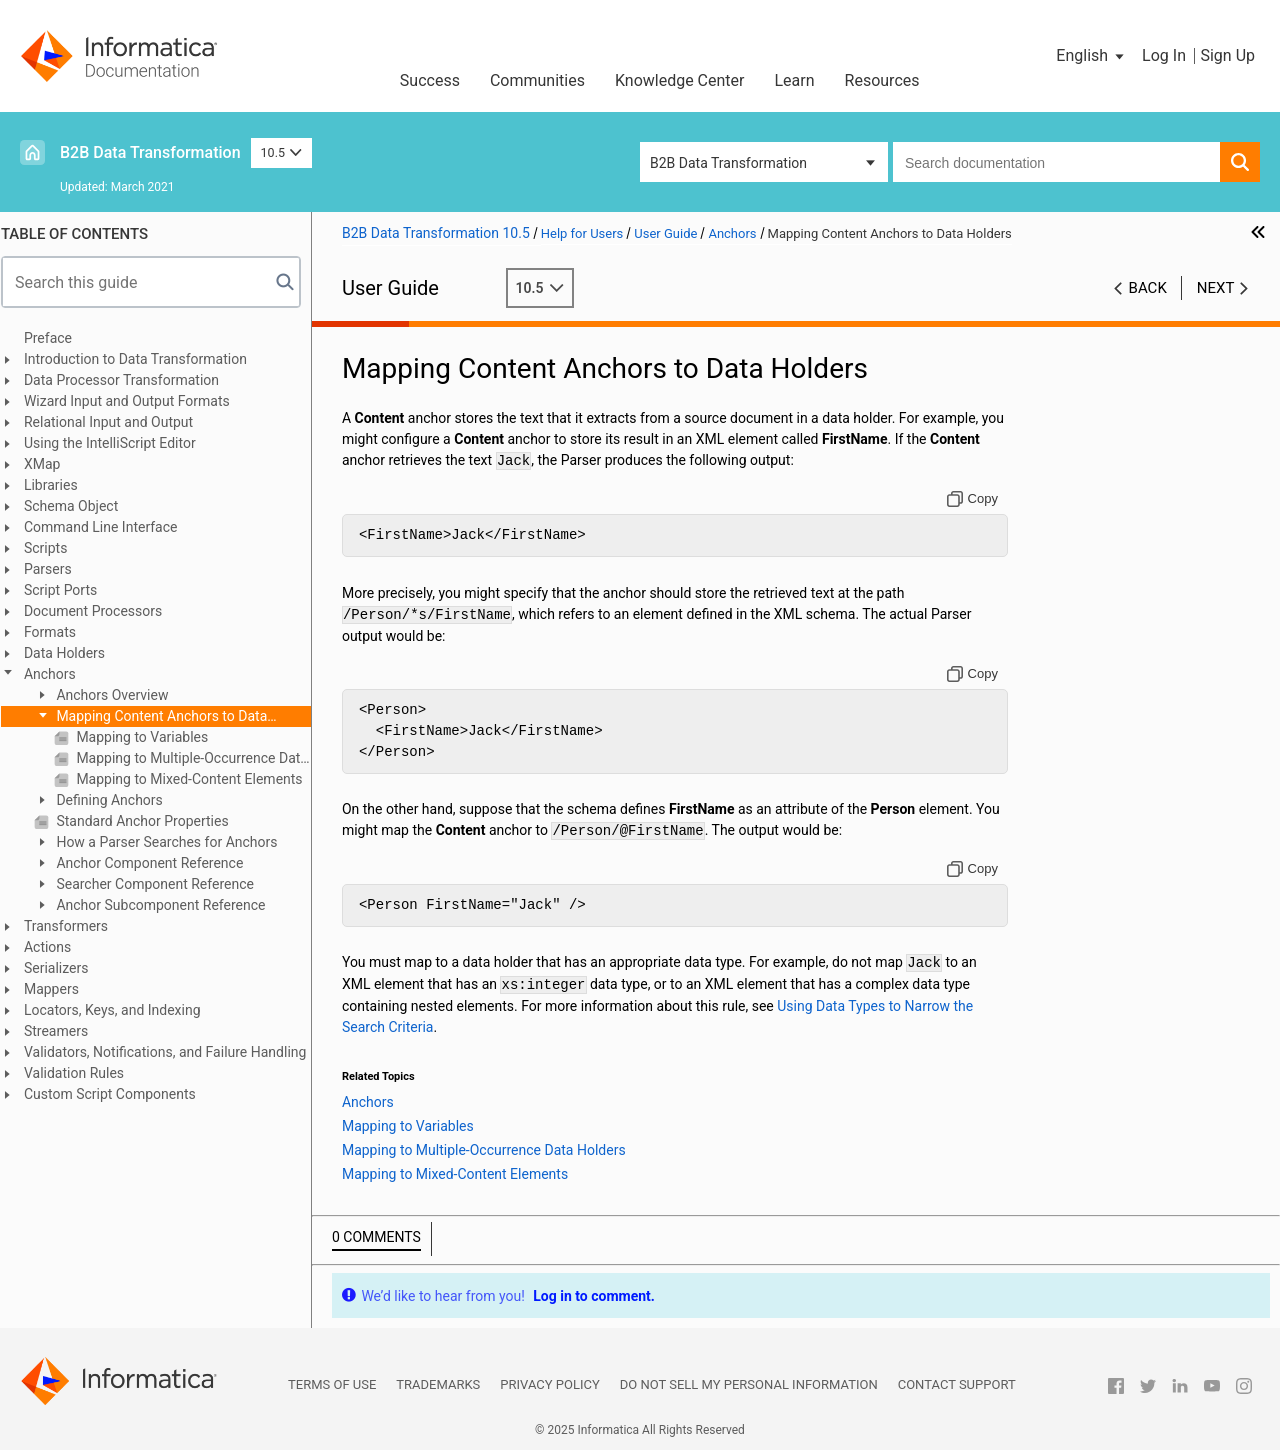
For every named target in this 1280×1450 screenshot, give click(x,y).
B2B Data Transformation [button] (728, 163)
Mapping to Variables (149, 737)
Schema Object (80, 506)
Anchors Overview (120, 695)
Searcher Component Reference (162, 884)
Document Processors (102, 611)
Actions (56, 947)
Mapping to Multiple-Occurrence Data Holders (201, 758)
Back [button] (1148, 288)
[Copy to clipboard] (974, 499)
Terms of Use (332, 1384)
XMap (51, 464)
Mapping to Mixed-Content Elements (197, 779)
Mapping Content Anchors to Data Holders (159, 717)
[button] (1091, 56)
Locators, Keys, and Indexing (121, 1010)
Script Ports (69, 590)
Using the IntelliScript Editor (119, 443)
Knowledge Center (680, 80)
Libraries (60, 485)
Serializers (65, 968)
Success (430, 80)
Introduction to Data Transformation (144, 359)
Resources (882, 80)
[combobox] (1056, 162)
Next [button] (1216, 288)
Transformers (75, 926)
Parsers (57, 569)
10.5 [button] (282, 152)
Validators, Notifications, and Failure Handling (174, 1052)
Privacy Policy (549, 1384)
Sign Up (1227, 55)
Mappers (60, 989)
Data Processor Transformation (130, 380)
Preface (57, 338)
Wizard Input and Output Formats (136, 401)
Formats (59, 632)
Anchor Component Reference (157, 863)
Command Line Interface (110, 527)
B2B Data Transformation (150, 152)
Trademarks (438, 1384)
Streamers (65, 1031)
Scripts (54, 548)
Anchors (59, 674)
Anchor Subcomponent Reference (168, 905)
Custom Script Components (119, 1094)
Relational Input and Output (117, 422)
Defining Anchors (117, 800)
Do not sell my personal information (749, 1384)
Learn (795, 80)
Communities (537, 80)
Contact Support (957, 1384)
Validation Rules (83, 1073)
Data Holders (73, 653)
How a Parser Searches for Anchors (174, 842)
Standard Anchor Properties (150, 821)
